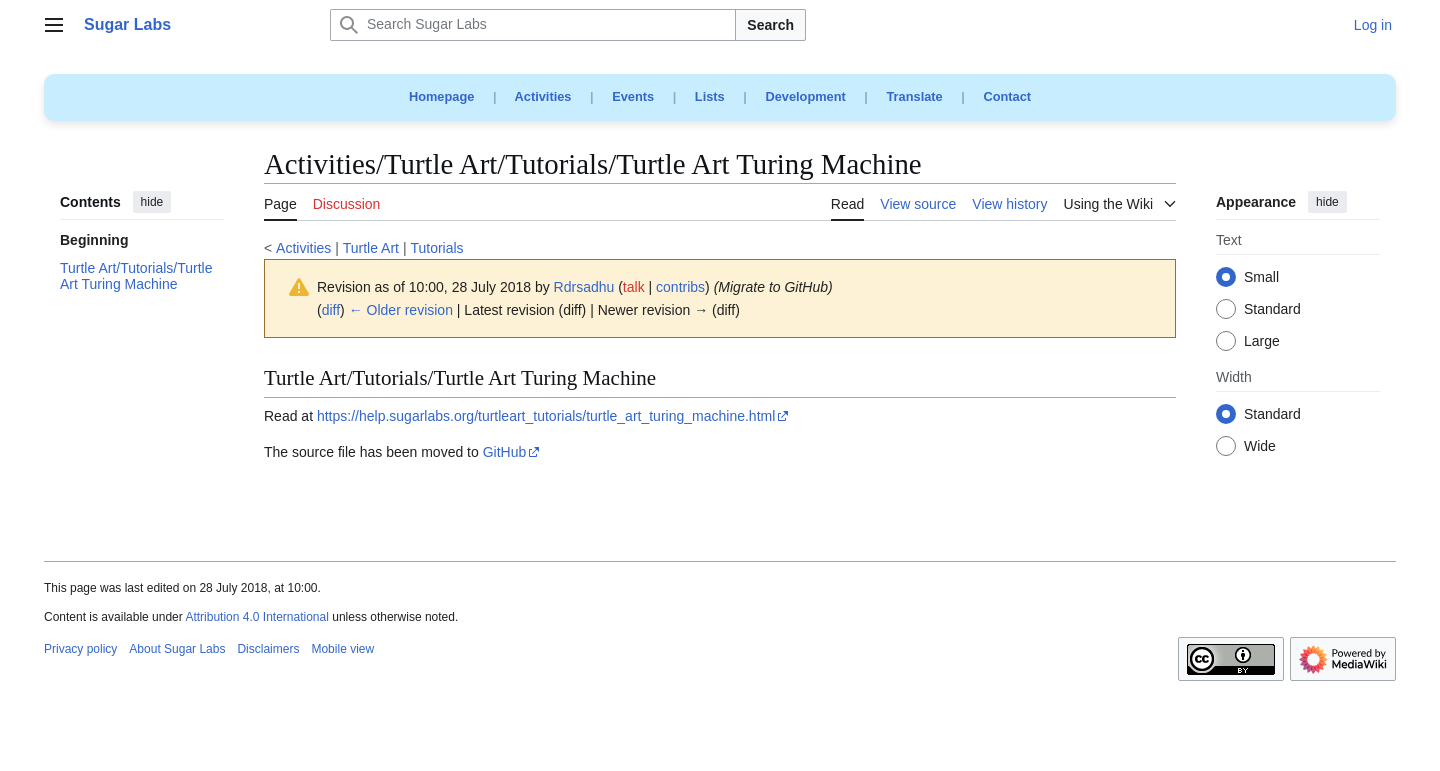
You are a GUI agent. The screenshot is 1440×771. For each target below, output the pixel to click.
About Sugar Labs (177, 649)
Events (633, 96)
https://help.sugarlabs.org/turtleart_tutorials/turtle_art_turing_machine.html (546, 416)
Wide (1260, 447)
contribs (680, 287)
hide (152, 202)
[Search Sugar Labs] (533, 25)
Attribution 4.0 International (256, 617)
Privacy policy (80, 649)
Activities (543, 96)
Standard (1272, 310)
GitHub (505, 452)
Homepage (441, 96)
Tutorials (436, 248)
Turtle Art (371, 248)
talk (634, 287)
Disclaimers (268, 649)
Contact (1007, 96)
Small (1261, 278)
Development (805, 96)
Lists (710, 96)
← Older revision (401, 310)
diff (331, 310)
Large (1262, 342)
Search (770, 25)
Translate (915, 96)
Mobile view (342, 649)
